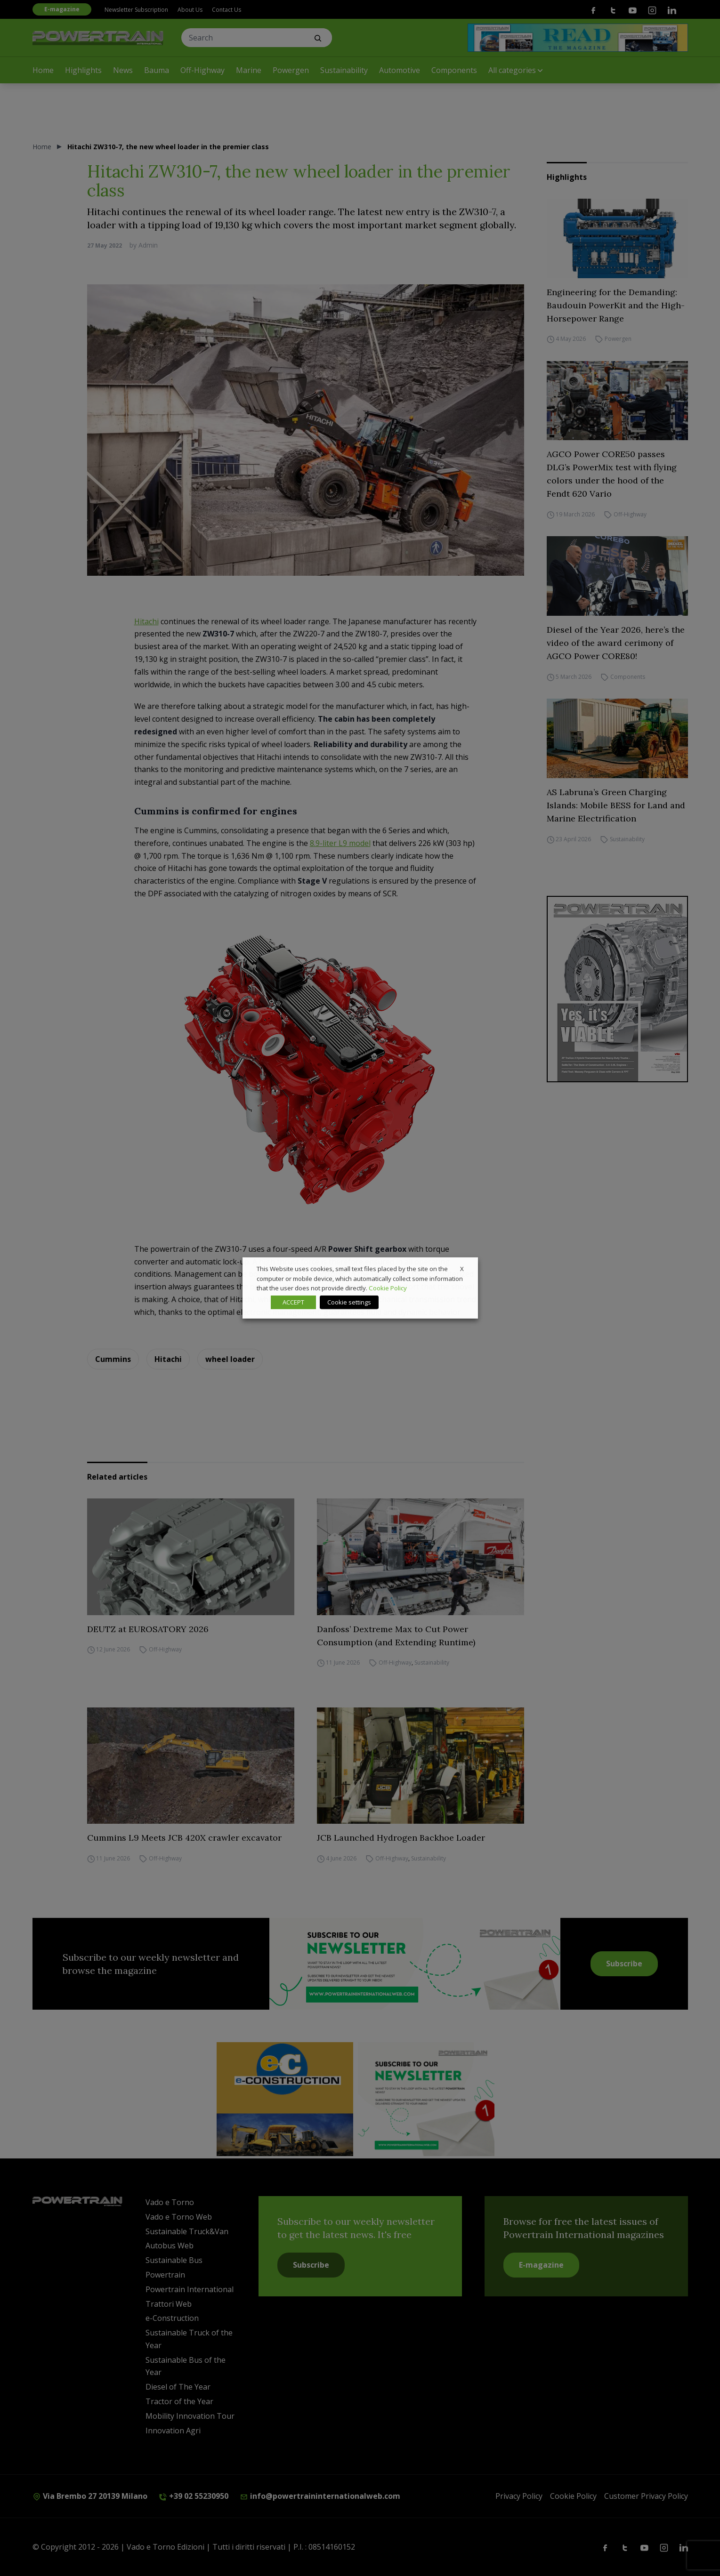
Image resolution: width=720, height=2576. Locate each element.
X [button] (462, 1268)
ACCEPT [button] (293, 1302)
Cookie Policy (388, 1288)
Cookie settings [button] (349, 1302)
